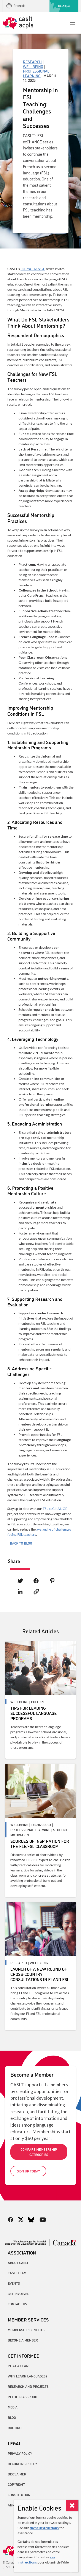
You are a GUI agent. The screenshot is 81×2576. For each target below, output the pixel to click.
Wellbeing (33, 66)
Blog (12, 2417)
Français (15, 6)
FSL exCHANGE (33, 269)
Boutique (64, 5)
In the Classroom (23, 2396)
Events (14, 2283)
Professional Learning (36, 73)
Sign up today (28, 2171)
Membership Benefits (26, 2329)
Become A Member (23, 2340)
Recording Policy (22, 2463)
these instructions (44, 2528)
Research (32, 61)
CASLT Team (17, 2272)
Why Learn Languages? (27, 2376)
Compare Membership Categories (39, 2152)
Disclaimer (17, 2474)
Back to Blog (21, 1543)
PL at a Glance (20, 2365)
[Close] (72, 2505)
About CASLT (18, 2262)
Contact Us (17, 2303)
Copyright (16, 2484)
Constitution (19, 2494)
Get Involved (18, 2293)
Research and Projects (28, 2386)
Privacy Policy (20, 2453)
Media (12, 2407)
